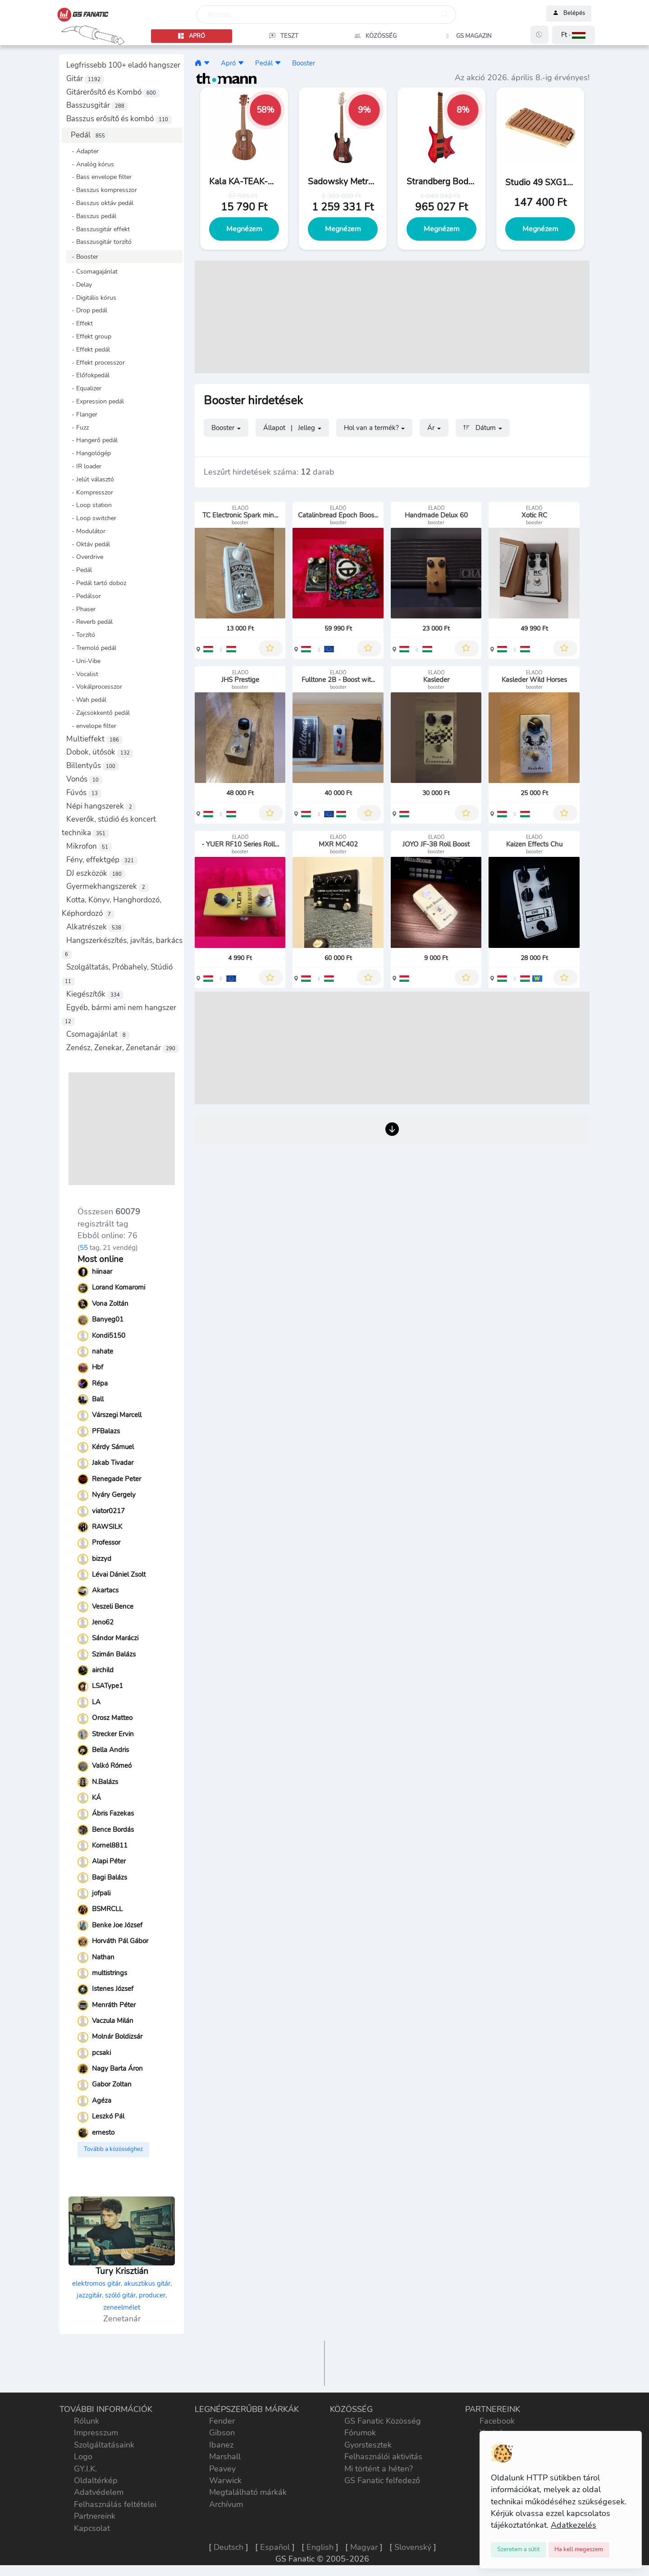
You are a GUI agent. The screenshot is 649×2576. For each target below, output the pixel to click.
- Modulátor (85, 530)
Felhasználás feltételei (115, 2504)
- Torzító (80, 634)
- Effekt (79, 323)
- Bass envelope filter (99, 176)
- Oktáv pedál (88, 544)
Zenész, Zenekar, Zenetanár (122, 1048)
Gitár (85, 78)
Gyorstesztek (368, 2444)
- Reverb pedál (89, 621)
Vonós (84, 779)
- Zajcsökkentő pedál (98, 712)
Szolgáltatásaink (104, 2444)
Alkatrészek (95, 927)
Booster (303, 63)
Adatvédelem (98, 2492)
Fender (222, 2421)
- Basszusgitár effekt (98, 228)
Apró (228, 63)
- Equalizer (83, 388)
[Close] (518, 2550)
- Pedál (79, 569)
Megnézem (244, 229)
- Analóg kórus (90, 164)
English (320, 2547)
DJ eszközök (95, 873)
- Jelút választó (90, 479)
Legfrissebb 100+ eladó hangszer (123, 65)
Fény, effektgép (101, 860)
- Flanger (81, 414)
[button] (573, 35)
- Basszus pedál (91, 215)
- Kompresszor (89, 492)
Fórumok (360, 2432)
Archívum (226, 2504)
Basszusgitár (97, 105)
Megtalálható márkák (248, 2492)
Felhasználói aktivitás (383, 2456)
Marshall (225, 2456)
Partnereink (94, 2516)
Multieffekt (94, 739)
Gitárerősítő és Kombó (113, 92)
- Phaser (81, 608)
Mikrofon (89, 846)
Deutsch (228, 2547)
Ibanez (221, 2444)
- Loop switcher (91, 517)
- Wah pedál (86, 699)
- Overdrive (84, 556)
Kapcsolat (92, 2528)
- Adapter (82, 151)
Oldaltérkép (96, 2480)
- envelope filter (91, 725)
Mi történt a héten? (378, 2468)
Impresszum (96, 2432)
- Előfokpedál (88, 375)
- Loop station (89, 504)
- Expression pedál (95, 401)
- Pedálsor (83, 595)
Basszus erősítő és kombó (119, 119)
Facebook (497, 2421)
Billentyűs (92, 765)
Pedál (90, 135)
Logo (83, 2456)
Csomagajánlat (97, 1034)
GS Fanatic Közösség (382, 2421)
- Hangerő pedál (92, 439)
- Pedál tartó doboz (96, 582)
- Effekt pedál (88, 349)
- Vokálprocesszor (94, 686)
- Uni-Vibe (83, 660)
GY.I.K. (85, 2468)
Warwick (225, 2480)
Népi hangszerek (101, 806)
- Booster (82, 256)
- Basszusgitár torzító (99, 241)
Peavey (222, 2468)
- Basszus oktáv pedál (99, 202)
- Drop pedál (86, 310)
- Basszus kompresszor (101, 189)
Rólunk (86, 2421)
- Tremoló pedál (91, 647)
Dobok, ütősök (99, 752)
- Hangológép (88, 453)
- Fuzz (77, 427)
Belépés (569, 13)
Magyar (364, 2547)
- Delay (79, 284)
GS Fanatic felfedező (382, 2480)
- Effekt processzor (95, 362)
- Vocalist (82, 673)
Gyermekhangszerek (107, 886)
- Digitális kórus (91, 297)
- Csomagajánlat (92, 271)
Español (275, 2547)
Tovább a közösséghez (113, 2149)
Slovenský (412, 2547)
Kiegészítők (94, 994)
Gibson (222, 2432)
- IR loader (83, 466)
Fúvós (83, 792)
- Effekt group (88, 336)
